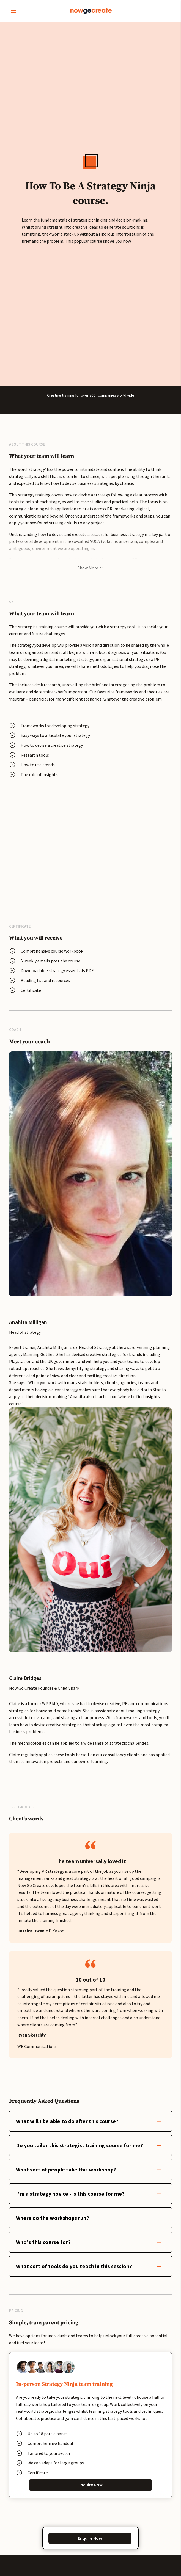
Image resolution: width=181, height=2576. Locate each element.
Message (42, 2384)
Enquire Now (90, 1997)
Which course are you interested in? (64, 2356)
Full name (42, 2248)
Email (39, 2302)
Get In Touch (90, 2161)
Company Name (46, 2275)
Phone (38, 2329)
